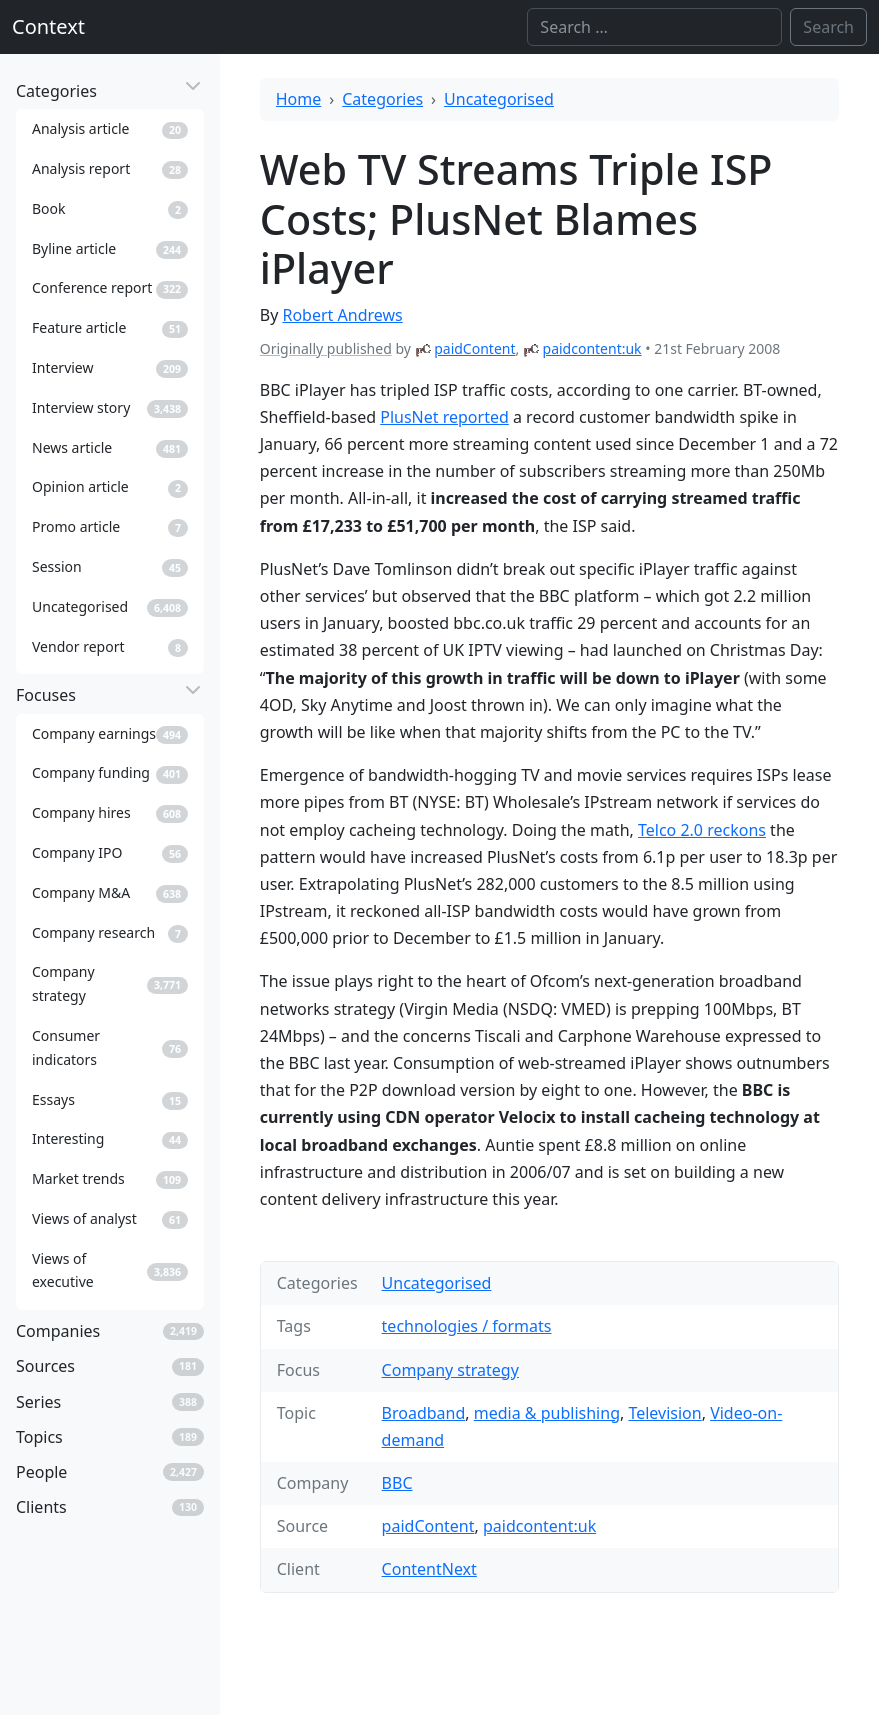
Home (299, 99)
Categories (382, 99)
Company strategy (450, 1370)
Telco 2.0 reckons (702, 830)
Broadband (424, 1413)
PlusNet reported (444, 417)
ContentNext (429, 1569)
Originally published (326, 348)
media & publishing (547, 1413)
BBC (397, 1483)
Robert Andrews (342, 315)
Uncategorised (499, 99)
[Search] (654, 27)
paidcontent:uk (592, 348)
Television (664, 1413)
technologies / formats (467, 1326)
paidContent (474, 348)
